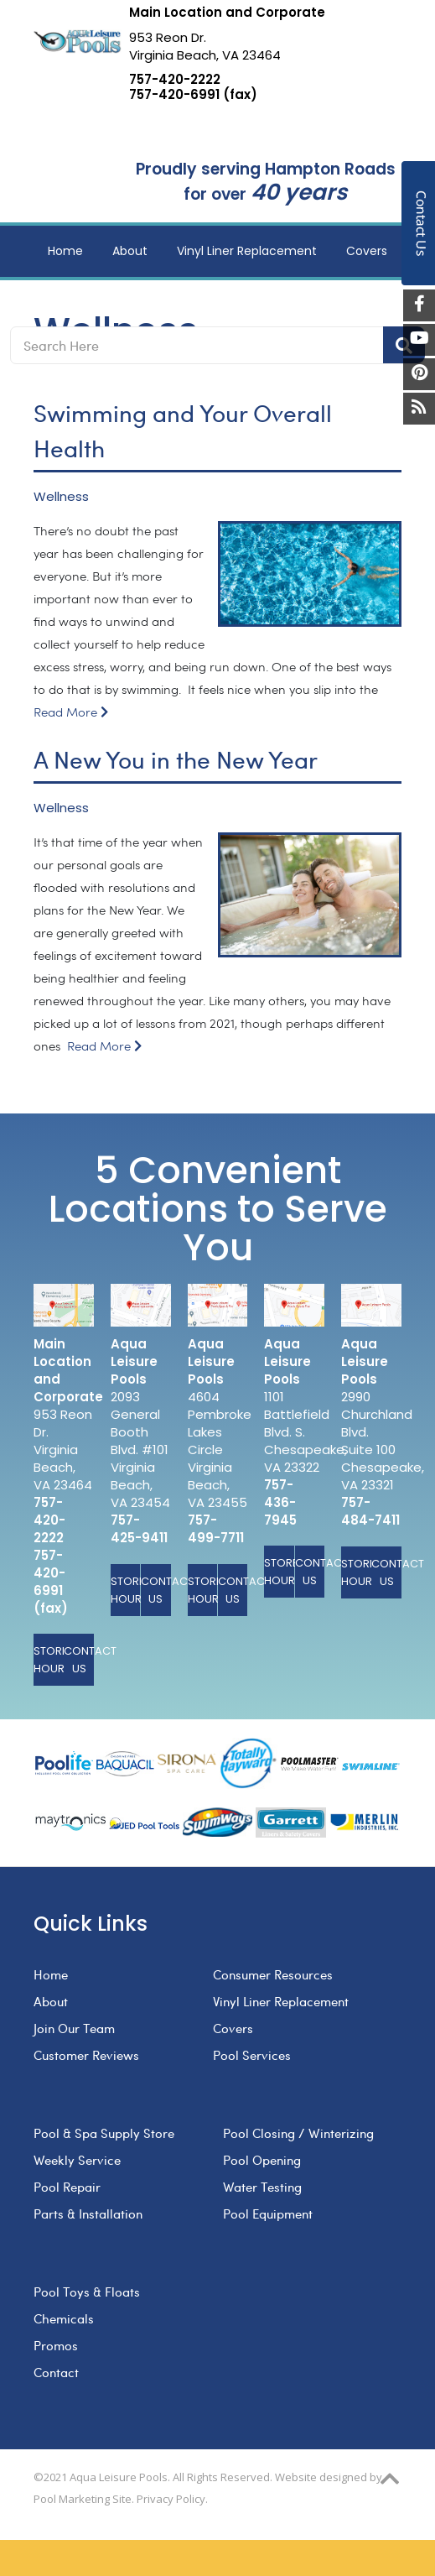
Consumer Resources (273, 1974)
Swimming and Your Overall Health (183, 430)
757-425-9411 (139, 1528)
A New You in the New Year (176, 759)
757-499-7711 (216, 1528)
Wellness (61, 496)
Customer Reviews (86, 2055)
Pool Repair (67, 2186)
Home (51, 1974)
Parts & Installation (88, 2213)
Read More (71, 713)
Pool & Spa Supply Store (104, 2133)
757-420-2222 (174, 79)
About (51, 2001)
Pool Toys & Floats (87, 2291)
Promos (56, 2345)
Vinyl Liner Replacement (281, 2001)
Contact (56, 2372)
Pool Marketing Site (83, 2498)
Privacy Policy (171, 2498)
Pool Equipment (268, 2213)
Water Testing (262, 2186)
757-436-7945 (280, 1502)
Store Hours (49, 1659)
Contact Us (79, 1659)
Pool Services (252, 2055)
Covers (233, 2028)
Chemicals (64, 2318)
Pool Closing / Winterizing (298, 2133)
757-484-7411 (370, 1511)
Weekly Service (77, 2159)
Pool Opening (262, 2159)
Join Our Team (74, 2028)
